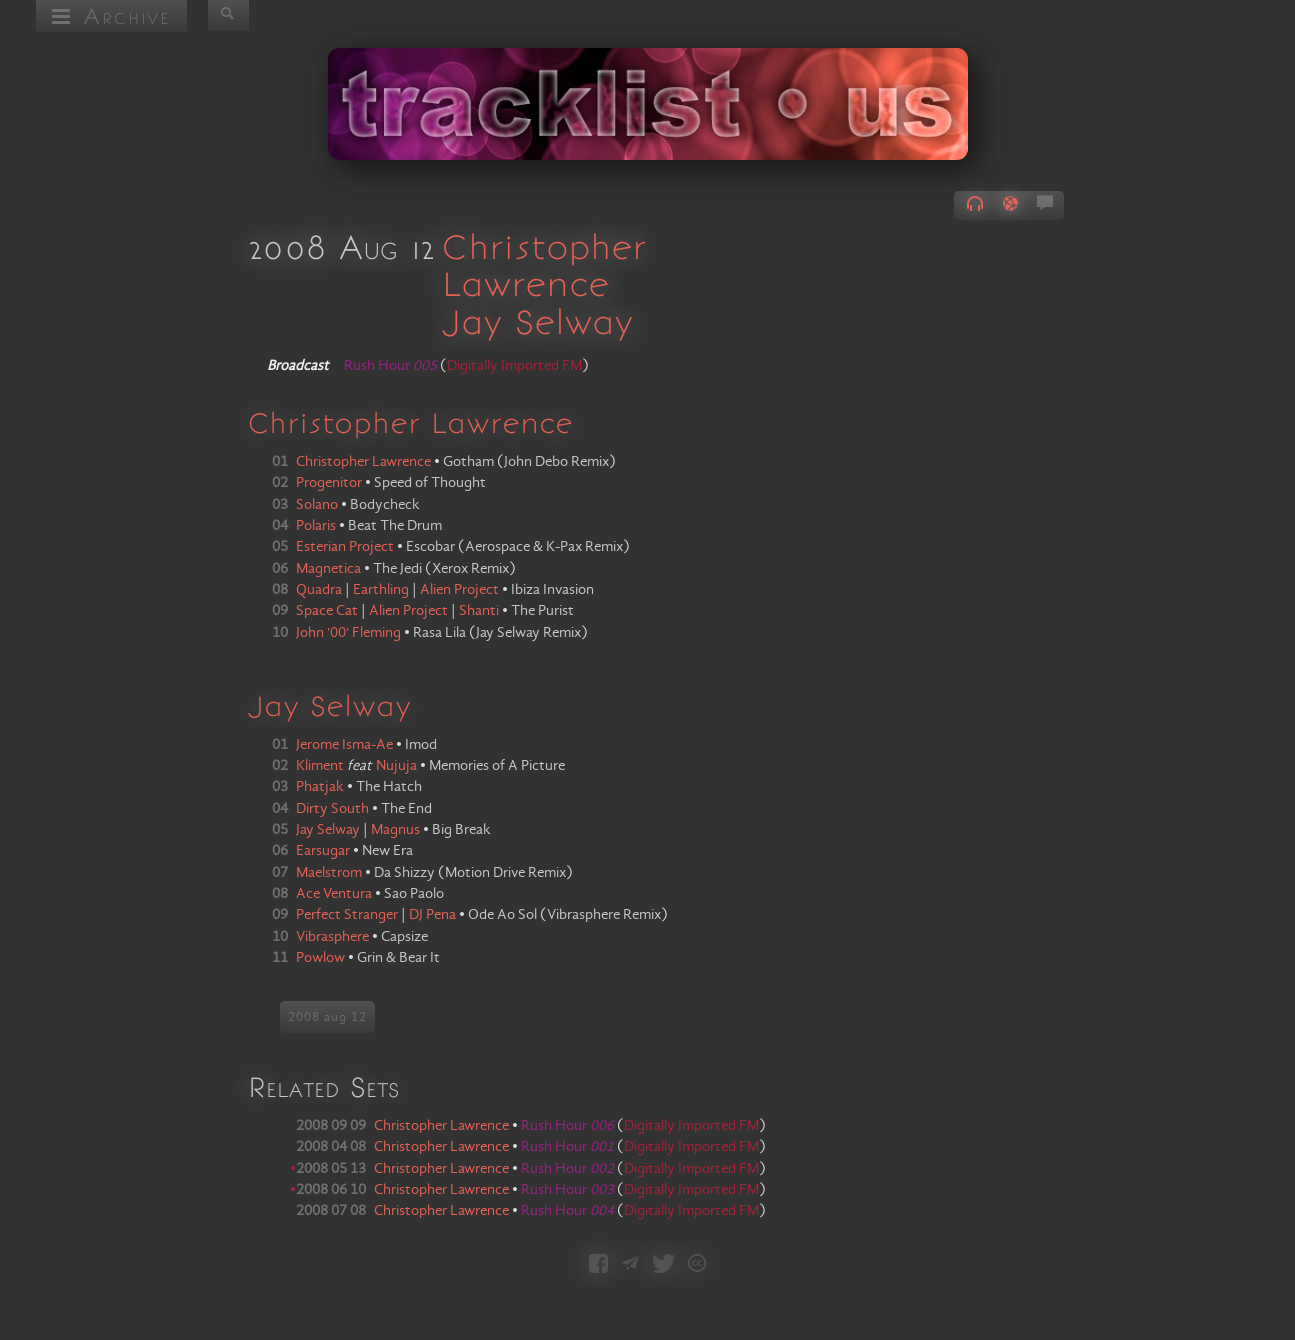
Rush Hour (567, 1126)
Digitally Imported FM (514, 366)
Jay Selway (537, 321)
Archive (111, 15)
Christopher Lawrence (544, 264)
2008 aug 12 (327, 1017)
